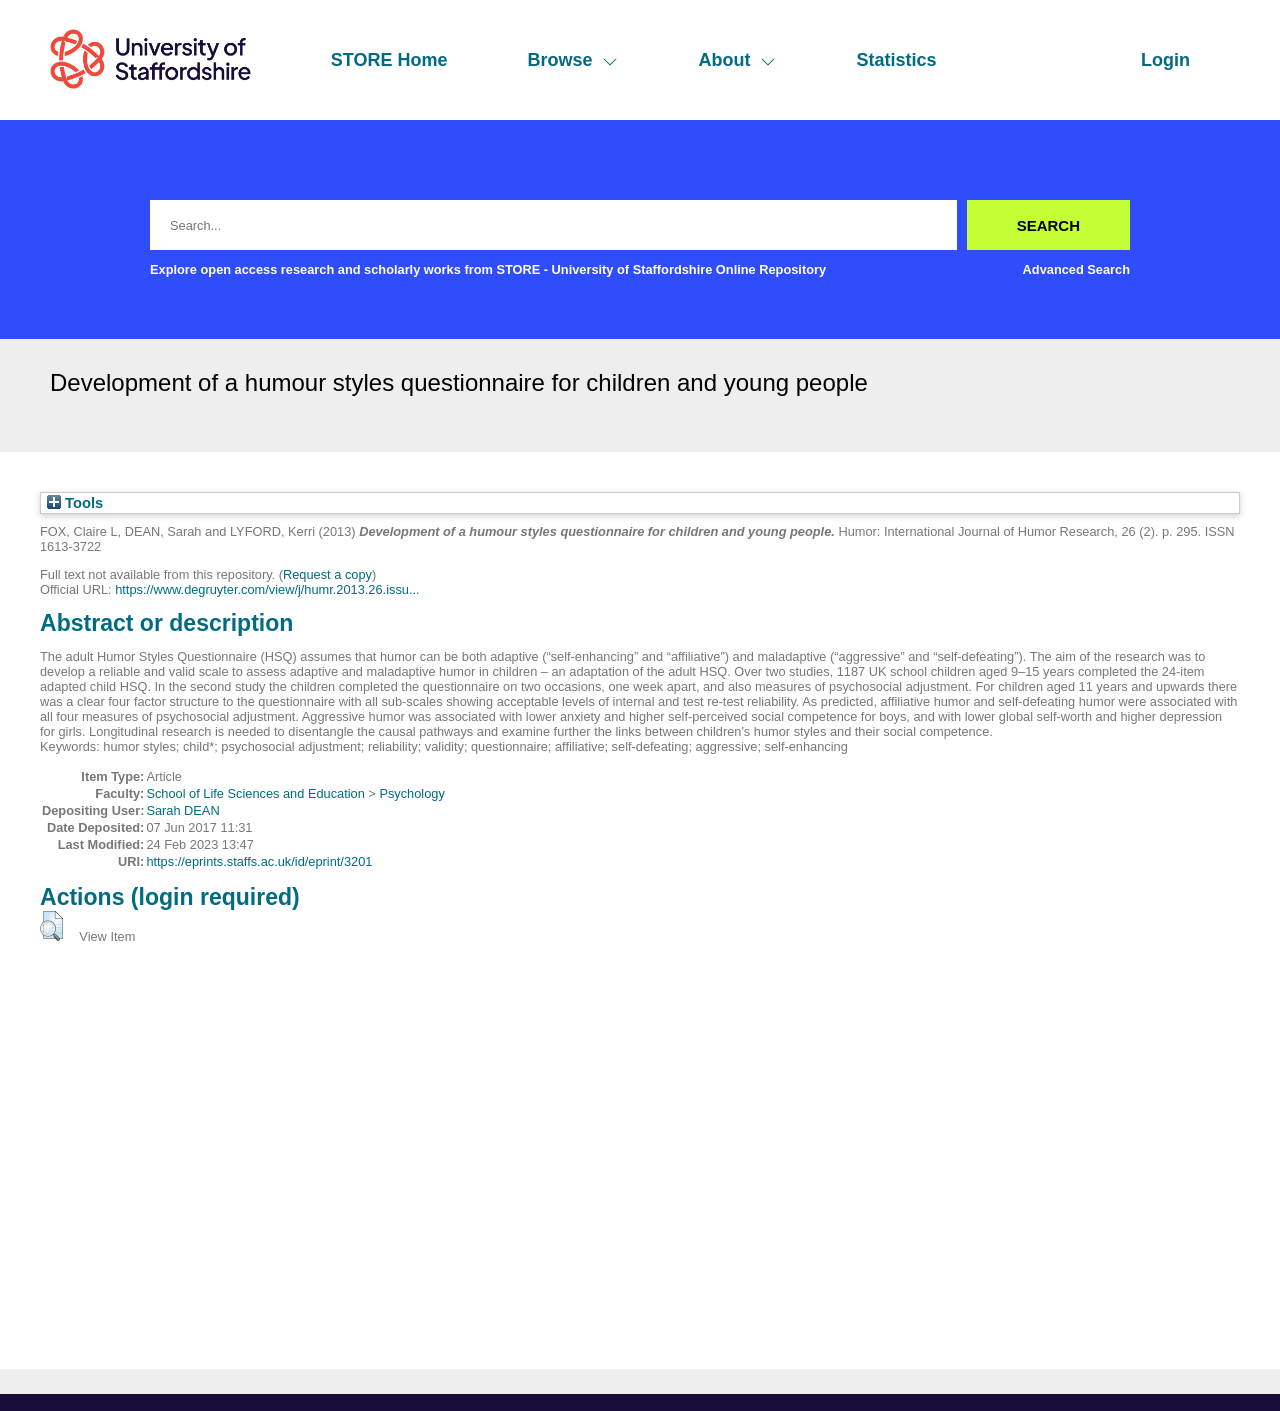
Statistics (896, 60)
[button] (51, 926)
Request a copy (327, 574)
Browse (572, 60)
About (737, 60)
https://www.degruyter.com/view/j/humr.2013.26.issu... (267, 589)
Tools (75, 503)
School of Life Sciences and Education (255, 793)
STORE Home (389, 60)
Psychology (411, 793)
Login (1165, 60)
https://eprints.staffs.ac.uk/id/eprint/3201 (259, 861)
